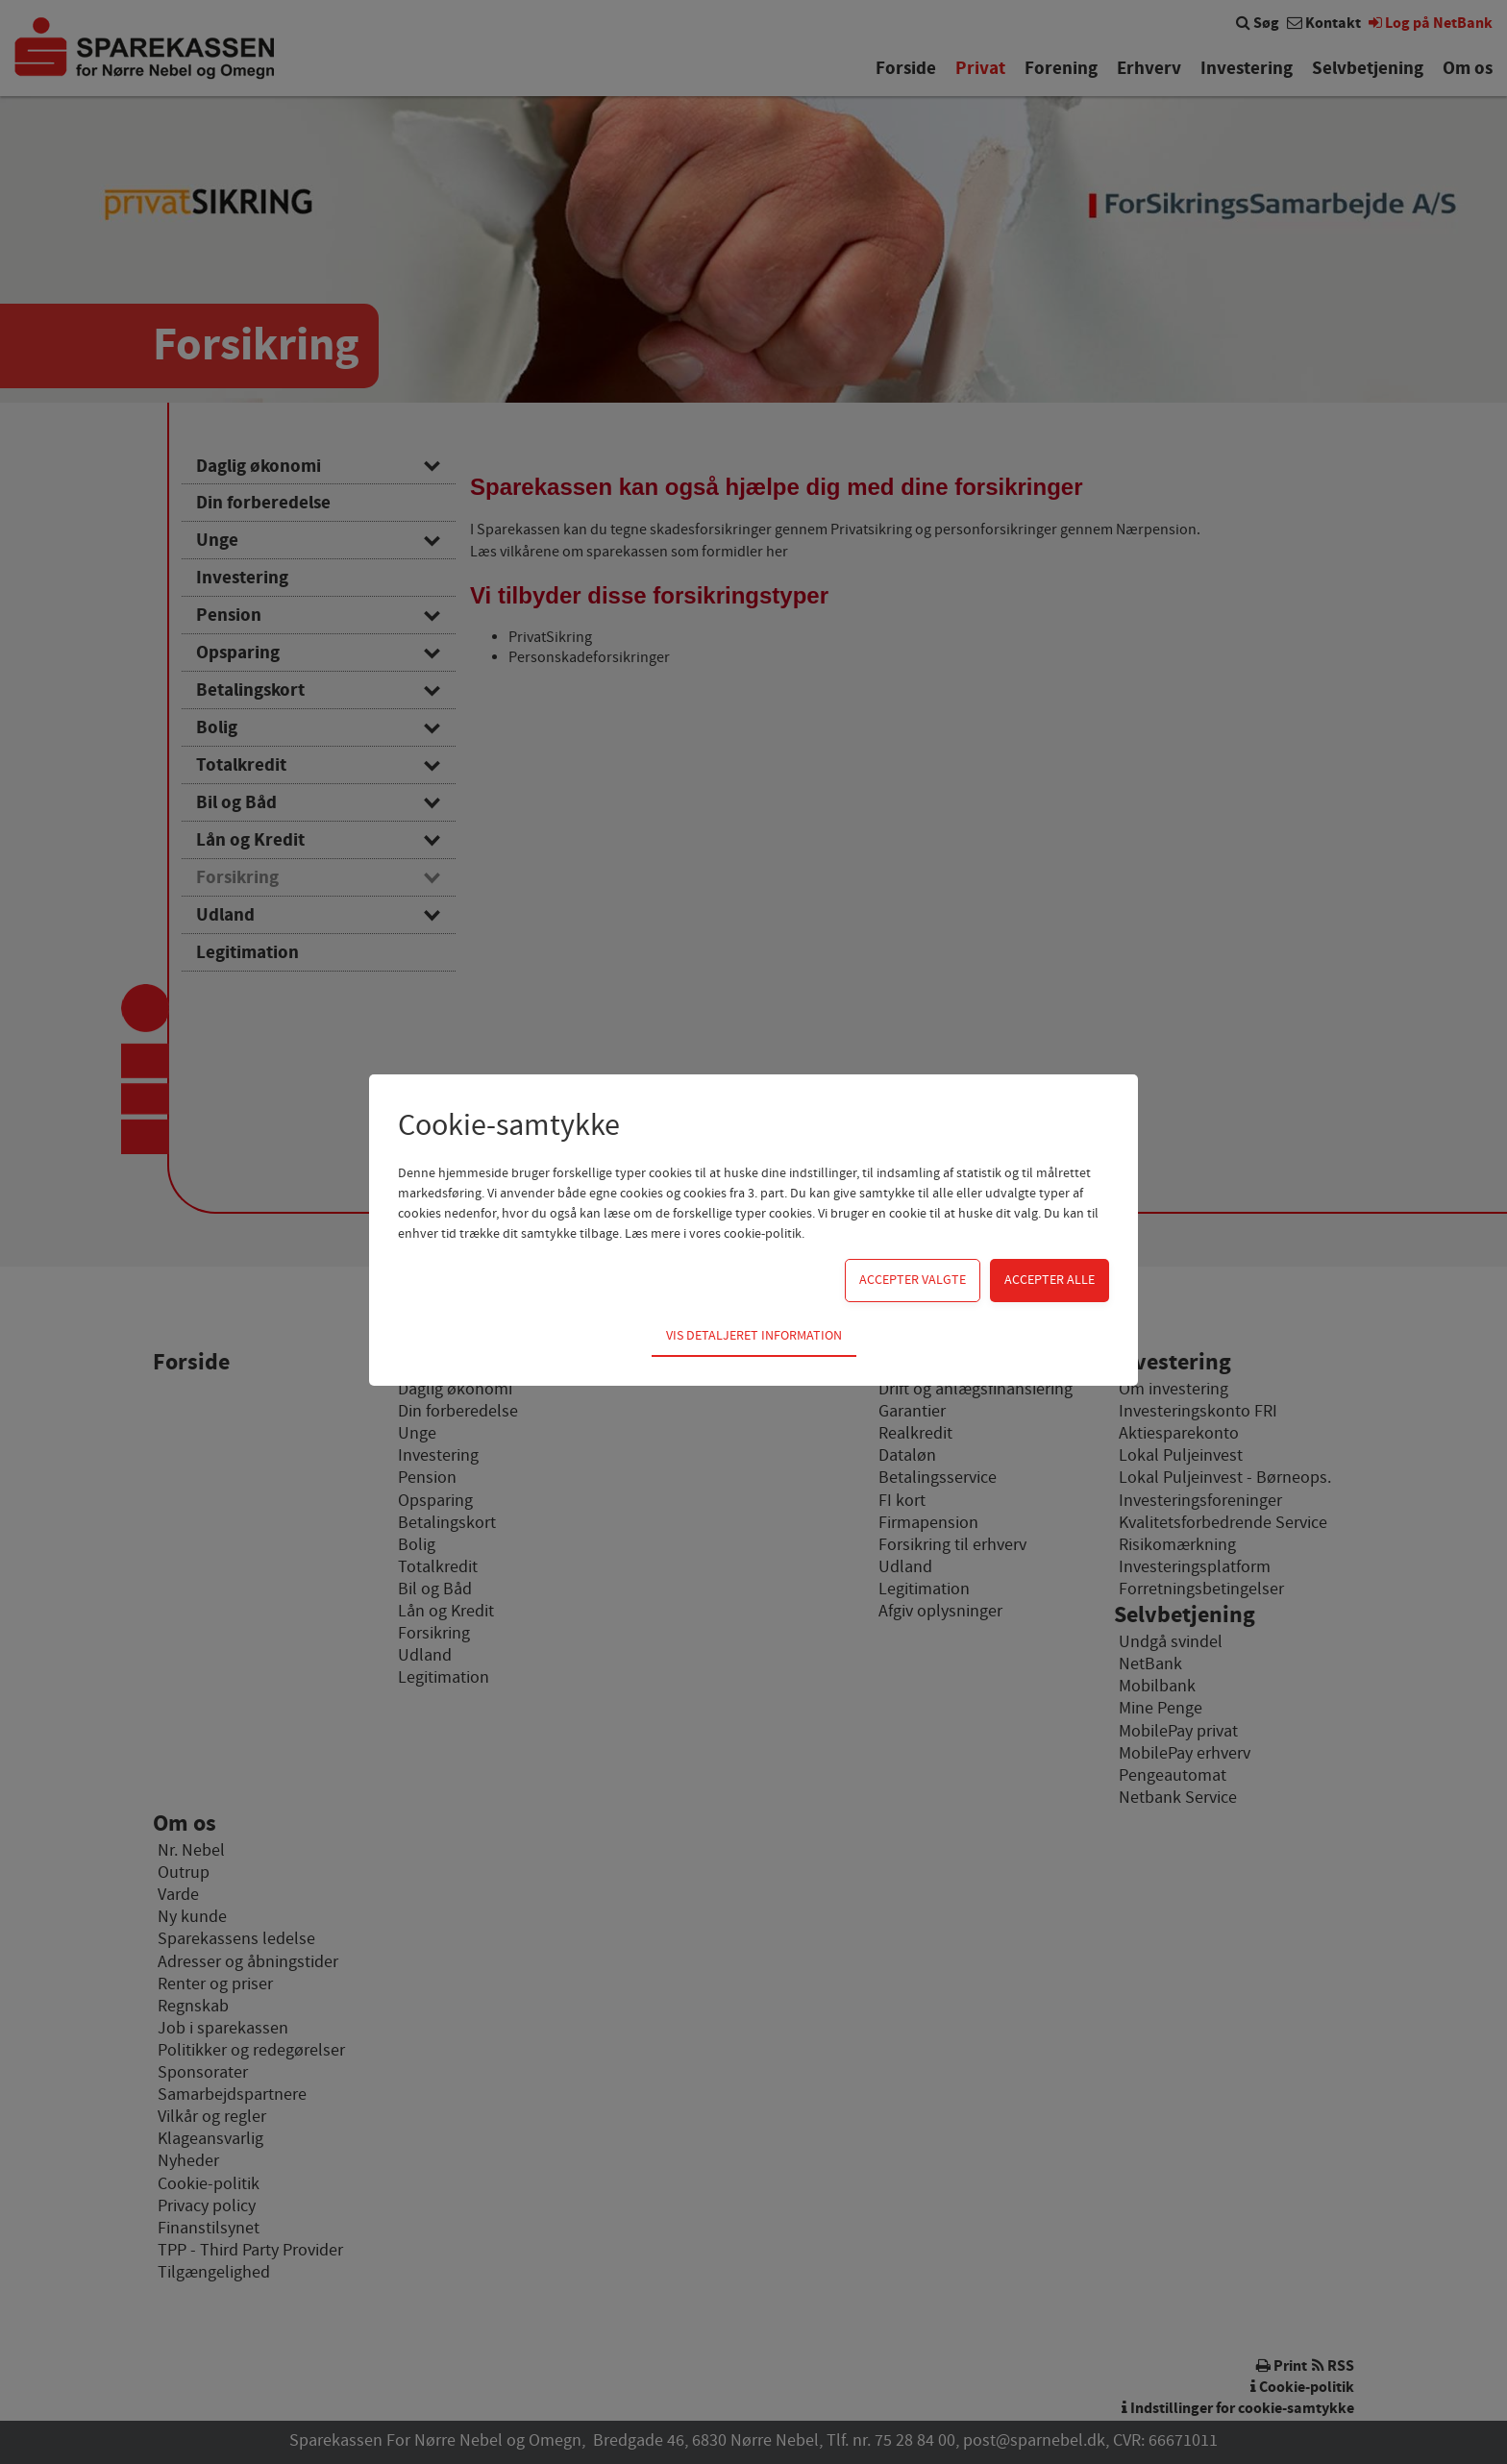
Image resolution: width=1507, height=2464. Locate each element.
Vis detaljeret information (754, 1335)
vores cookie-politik (745, 1234)
